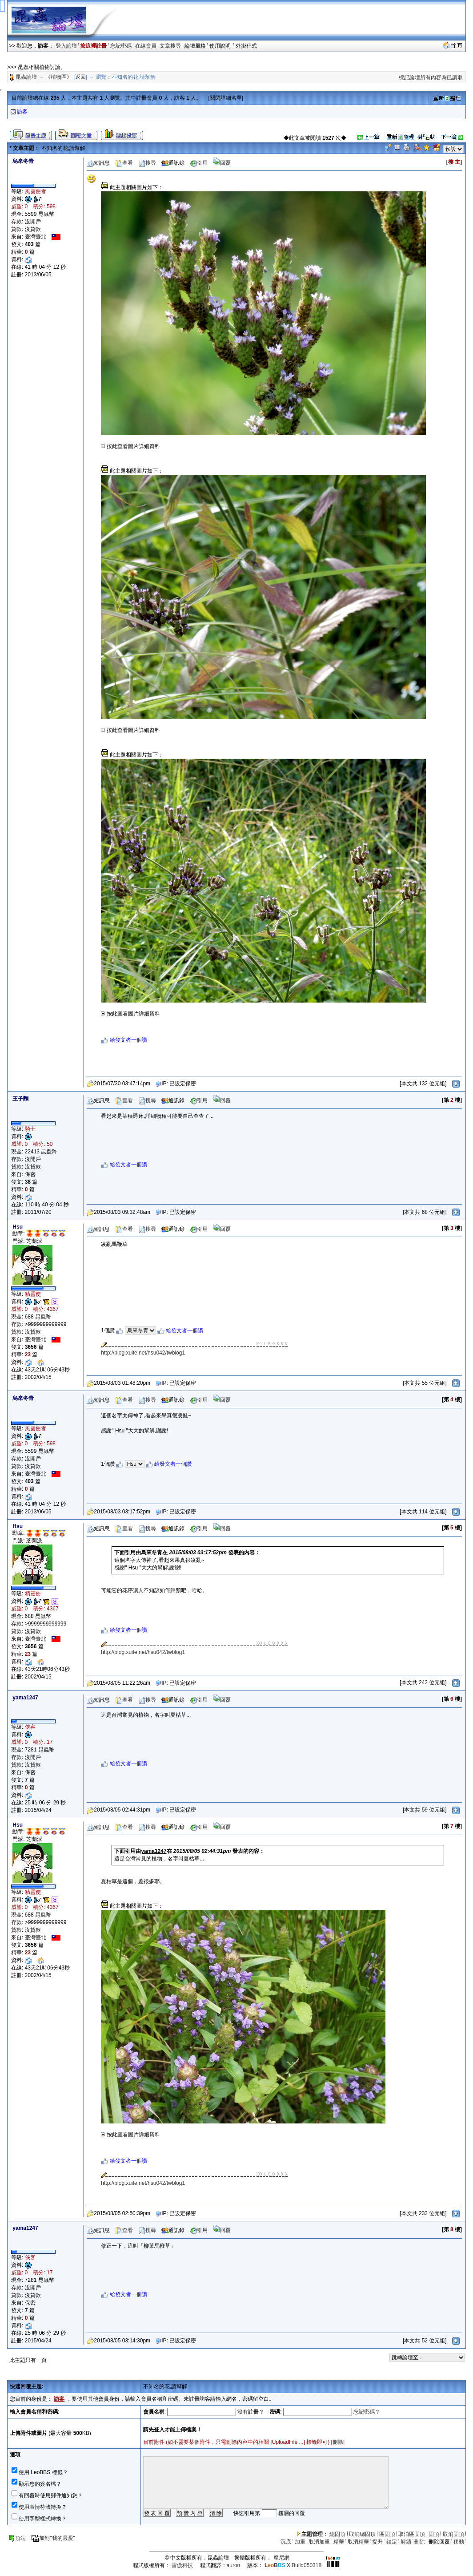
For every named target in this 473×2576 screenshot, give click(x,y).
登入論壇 (66, 46)
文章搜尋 (170, 46)
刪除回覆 (439, 2542)
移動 (458, 2542)
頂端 (17, 2538)
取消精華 (358, 2542)
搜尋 (147, 163)
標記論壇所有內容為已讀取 (431, 77)
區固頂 (387, 2534)
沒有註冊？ (250, 2412)
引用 (199, 163)
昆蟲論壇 (26, 77)
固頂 (434, 2534)
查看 (124, 163)
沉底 (286, 2542)
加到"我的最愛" (53, 2538)
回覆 (222, 163)
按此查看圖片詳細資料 (130, 446)
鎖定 (391, 2542)
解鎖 (406, 2542)
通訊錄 (172, 163)
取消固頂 (453, 2534)
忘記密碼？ (366, 2412)
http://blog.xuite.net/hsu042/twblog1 (143, 1353)
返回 (80, 77)
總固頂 (337, 2534)
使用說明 (220, 46)
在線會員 (145, 46)
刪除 (338, 2442)
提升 (377, 2542)
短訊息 (98, 163)
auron (234, 2565)
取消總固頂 (362, 2534)
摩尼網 (281, 2558)
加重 (300, 2542)
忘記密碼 (121, 46)
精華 (338, 2542)
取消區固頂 (411, 2534)
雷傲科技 (182, 2565)
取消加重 (319, 2542)
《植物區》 (58, 77)
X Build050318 (293, 2565)
